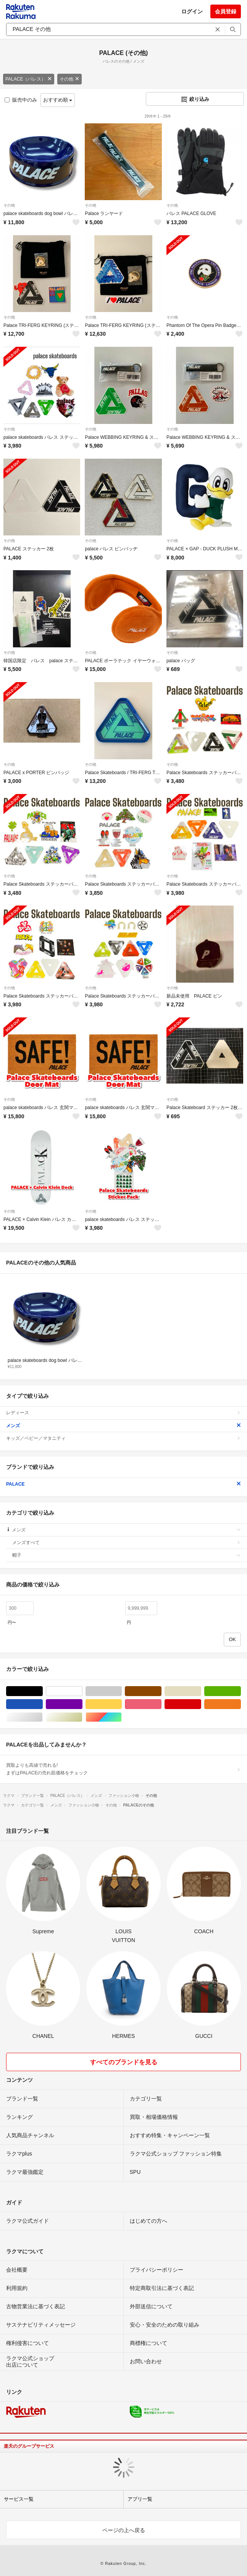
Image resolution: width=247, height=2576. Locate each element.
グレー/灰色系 (121, 1691)
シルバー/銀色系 (42, 1717)
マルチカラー (121, 1717)
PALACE (123, 1484)
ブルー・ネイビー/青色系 (42, 1704)
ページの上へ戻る (123, 2530)
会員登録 (225, 11)
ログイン (192, 11)
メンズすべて (126, 1542)
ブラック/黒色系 (42, 1691)
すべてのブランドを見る (123, 2062)
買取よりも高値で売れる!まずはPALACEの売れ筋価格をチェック (123, 1769)
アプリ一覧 (140, 2499)
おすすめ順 (58, 100)
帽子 (126, 1555)
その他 (69, 79)
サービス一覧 (19, 2499)
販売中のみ (21, 100)
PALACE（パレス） (28, 79)
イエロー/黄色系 (121, 1704)
